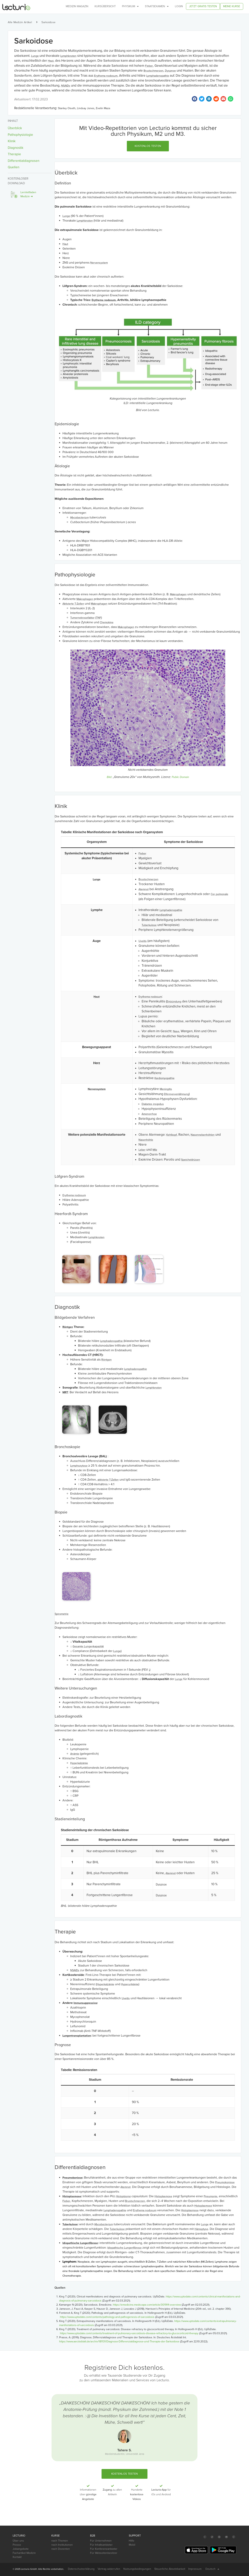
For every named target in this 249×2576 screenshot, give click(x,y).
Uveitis (143, 941)
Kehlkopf (171, 1134)
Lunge (35, 56)
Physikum (130, 6)
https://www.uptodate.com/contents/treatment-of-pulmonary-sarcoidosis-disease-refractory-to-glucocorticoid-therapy (129, 2333)
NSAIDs (65, 85)
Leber (142, 1149)
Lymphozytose (79, 1465)
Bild (109, 777)
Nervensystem (99, 262)
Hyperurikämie (130, 1984)
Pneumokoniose (72, 2177)
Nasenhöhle (146, 1140)
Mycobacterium (79, 517)
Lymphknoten (68, 56)
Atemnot (144, 889)
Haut (50, 60)
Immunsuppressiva (85, 2003)
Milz (155, 1149)
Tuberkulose (149, 925)
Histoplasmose (71, 2196)
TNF (98, 617)
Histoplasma (123, 2196)
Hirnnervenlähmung (177, 1094)
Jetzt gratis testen (203, 6)
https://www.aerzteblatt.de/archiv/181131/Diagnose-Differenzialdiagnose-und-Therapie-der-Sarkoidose (119, 2341)
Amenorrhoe (149, 1114)
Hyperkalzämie (79, 1763)
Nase (176, 1031)
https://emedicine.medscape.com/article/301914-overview (147, 2304)
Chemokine (106, 622)
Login (179, 6)
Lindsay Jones (85, 108)
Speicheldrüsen (190, 1159)
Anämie (74, 1753)
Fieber (149, 66)
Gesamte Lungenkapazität (88, 1646)
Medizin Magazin (77, 6)
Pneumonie (210, 2196)
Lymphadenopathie (157, 75)
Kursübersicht (105, 6)
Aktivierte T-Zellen (73, 603)
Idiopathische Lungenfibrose (80, 2243)
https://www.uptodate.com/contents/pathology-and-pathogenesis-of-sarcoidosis (106, 2317)
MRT (65, 1392)
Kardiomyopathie (164, 1078)
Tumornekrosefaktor (82, 617)
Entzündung (174, 1001)
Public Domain (180, 777)
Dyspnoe (170, 70)
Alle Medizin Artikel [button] (20, 22)
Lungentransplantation (76, 2035)
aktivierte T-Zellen (108, 1479)
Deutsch (212, 2569)
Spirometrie (61, 1614)
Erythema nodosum (105, 75)
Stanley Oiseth (66, 108)
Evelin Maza (103, 108)
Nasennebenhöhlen (203, 1134)
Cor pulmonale (219, 894)
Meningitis (166, 1089)
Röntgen (67, 1327)
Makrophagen (178, 594)
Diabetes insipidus (153, 1104)
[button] (148, 146)
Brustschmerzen (153, 70)
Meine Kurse (231, 6)
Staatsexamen (157, 6)
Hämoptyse (201, 2229)
